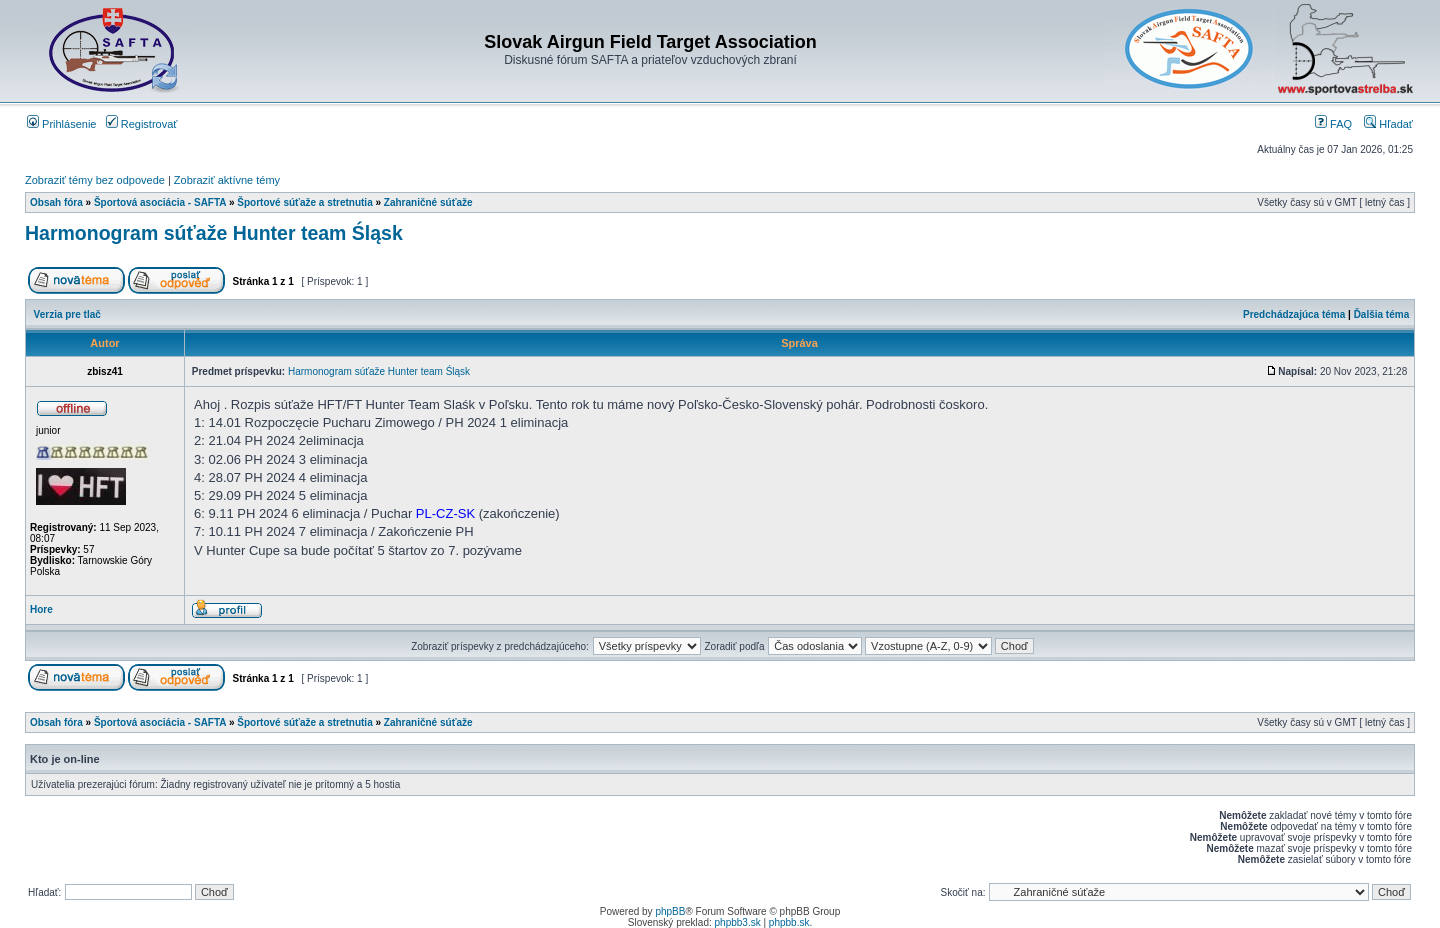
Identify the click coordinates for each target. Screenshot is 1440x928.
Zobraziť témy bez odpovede (95, 180)
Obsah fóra (56, 202)
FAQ (1333, 124)
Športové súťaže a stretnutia (304, 202)
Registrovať (142, 124)
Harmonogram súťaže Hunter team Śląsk (214, 233)
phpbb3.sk (738, 922)
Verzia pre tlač (67, 314)
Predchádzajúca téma (1294, 314)
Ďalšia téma (1382, 314)
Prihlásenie (61, 124)
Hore (41, 609)
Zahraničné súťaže (428, 202)
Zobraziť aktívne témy (227, 180)
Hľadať (1388, 124)
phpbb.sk (789, 922)
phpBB (670, 911)
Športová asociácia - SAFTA (160, 202)
